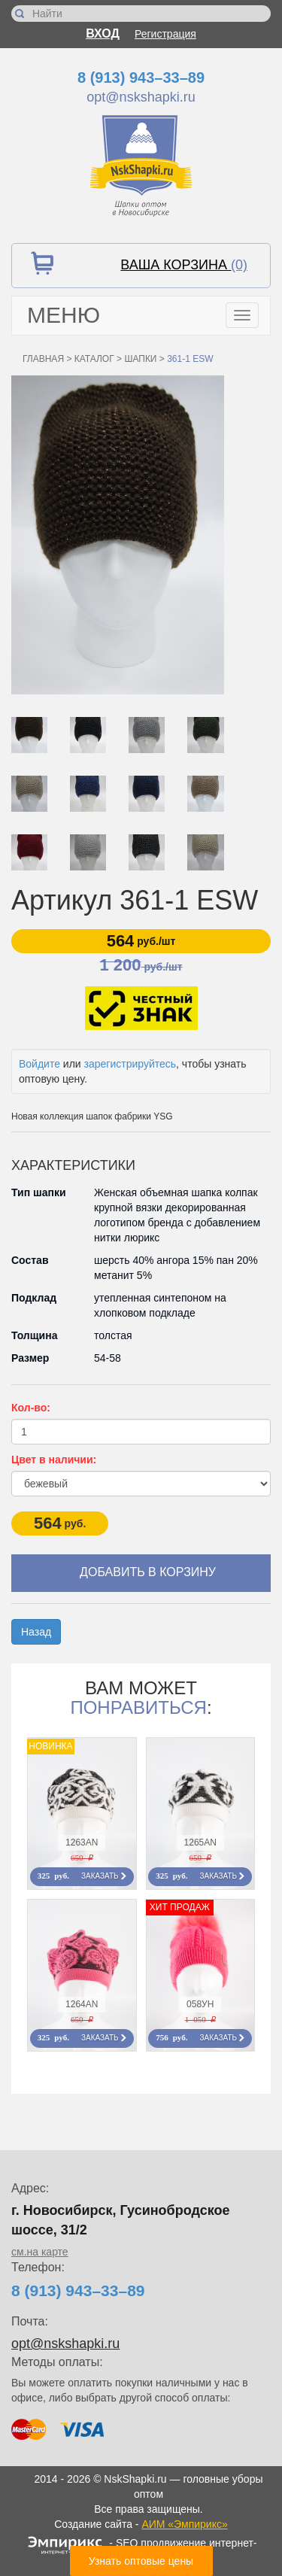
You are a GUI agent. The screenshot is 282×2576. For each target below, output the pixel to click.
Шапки (140, 359)
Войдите (39, 1064)
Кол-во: (30, 1408)
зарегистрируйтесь (130, 1064)
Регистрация (165, 34)
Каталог (94, 359)
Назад (36, 1632)
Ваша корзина (183, 264)
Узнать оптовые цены (141, 2561)
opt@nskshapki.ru (140, 97)
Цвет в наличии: (53, 1460)
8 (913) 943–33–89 (141, 77)
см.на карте (39, 2252)
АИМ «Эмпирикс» (184, 2524)
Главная (43, 359)
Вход (103, 33)
